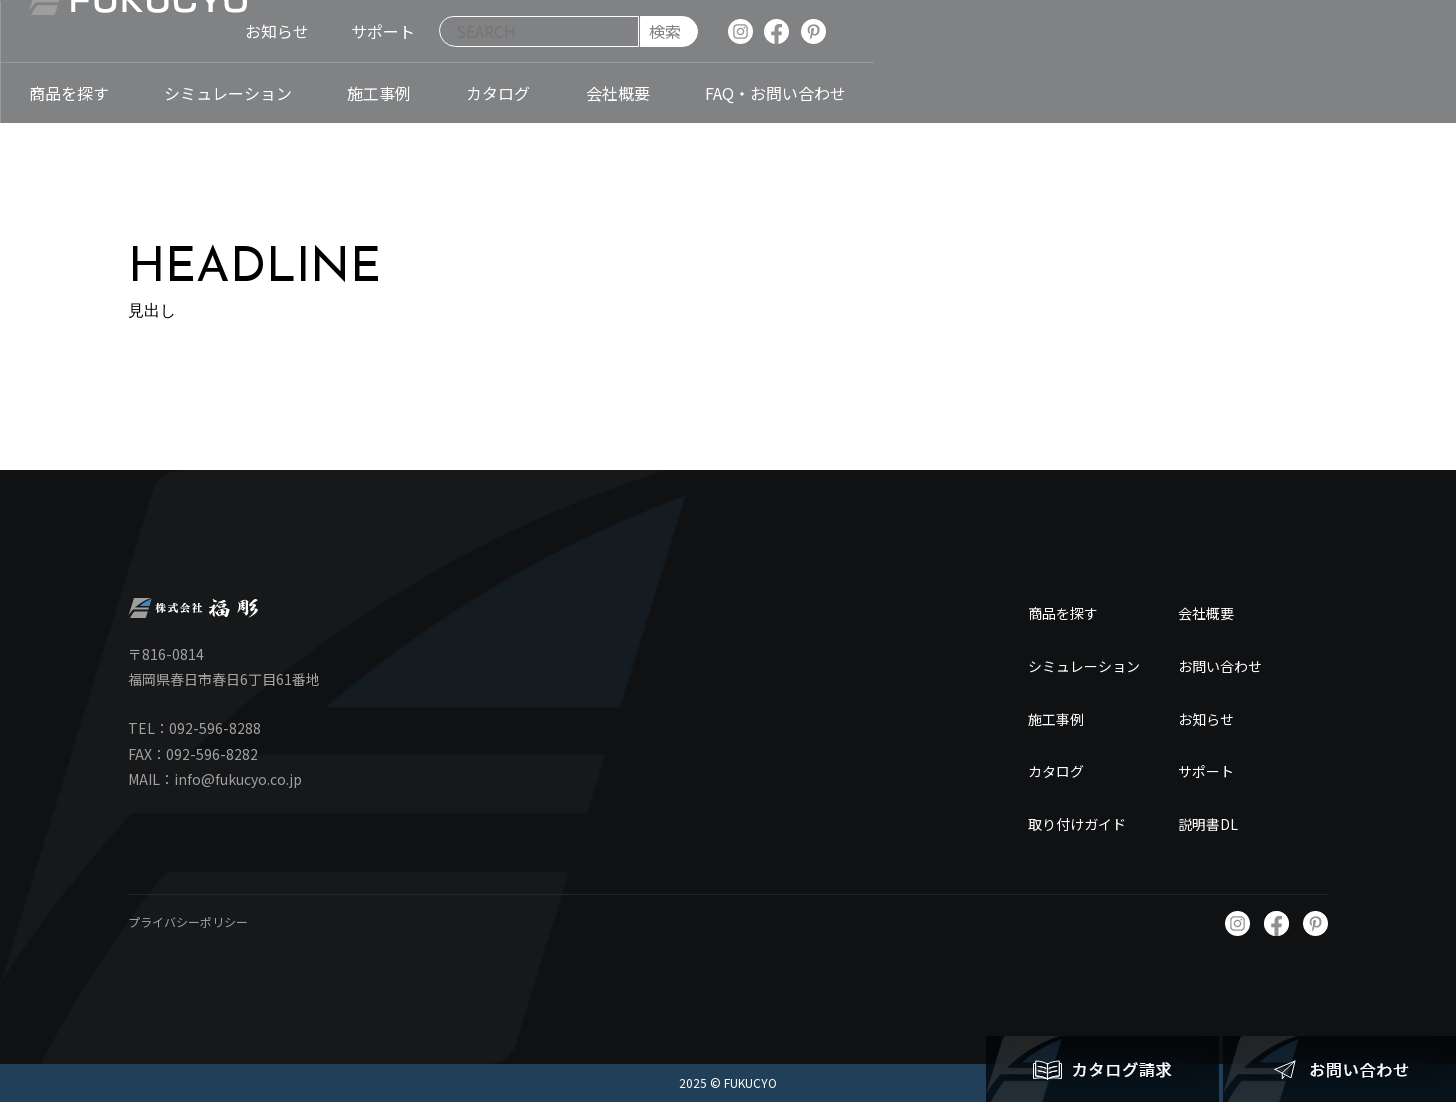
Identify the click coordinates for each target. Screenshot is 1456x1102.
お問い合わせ (1220, 666)
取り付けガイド (1077, 824)
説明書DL (1208, 824)
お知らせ (1206, 719)
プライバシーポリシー (188, 921)
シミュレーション (1084, 666)
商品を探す (1063, 613)
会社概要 (1206, 613)
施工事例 (1056, 719)
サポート (1206, 771)
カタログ (1056, 771)
